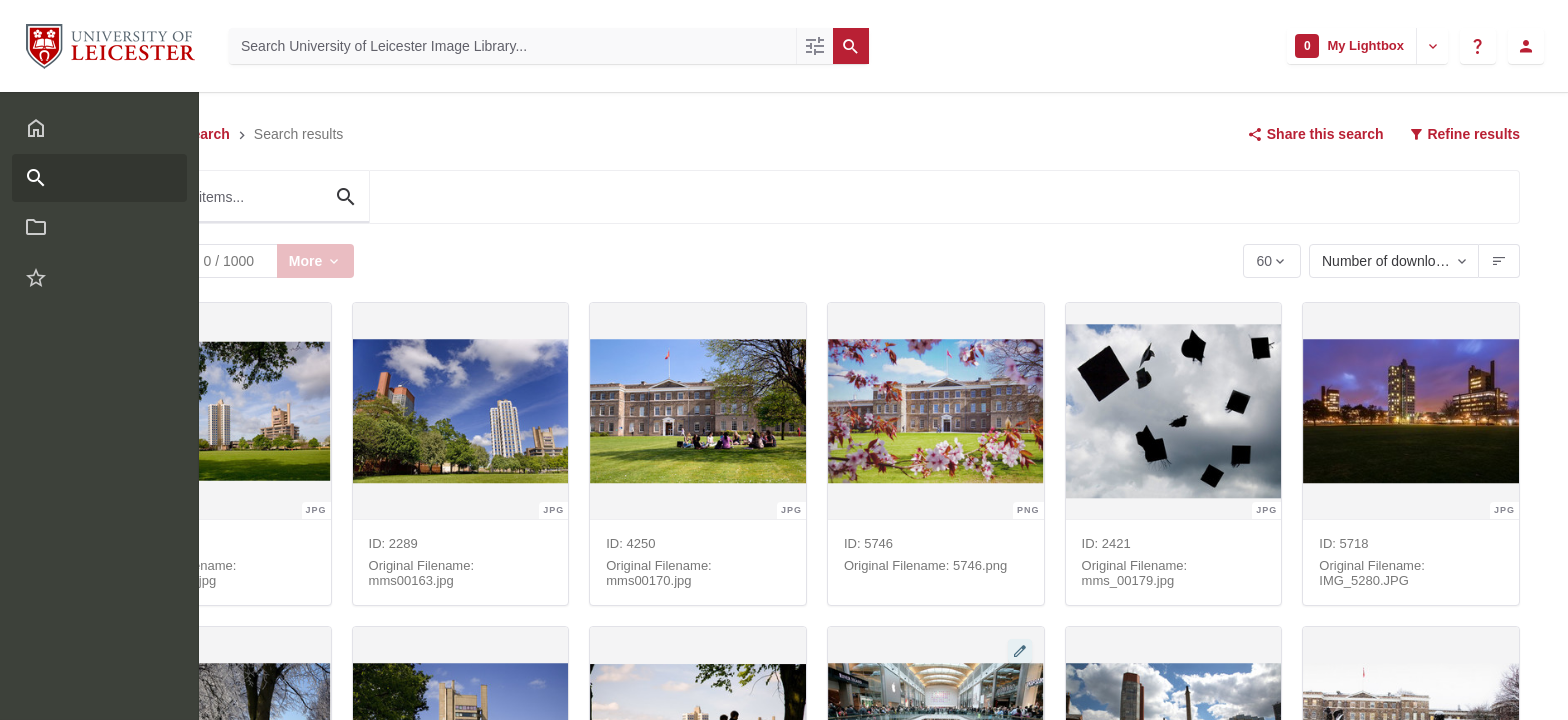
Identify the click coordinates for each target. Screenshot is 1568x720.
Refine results (1464, 134)
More (315, 260)
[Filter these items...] (248, 197)
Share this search (1315, 134)
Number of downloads (1386, 261)
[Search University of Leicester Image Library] (512, 46)
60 (1265, 265)
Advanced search (178, 134)
